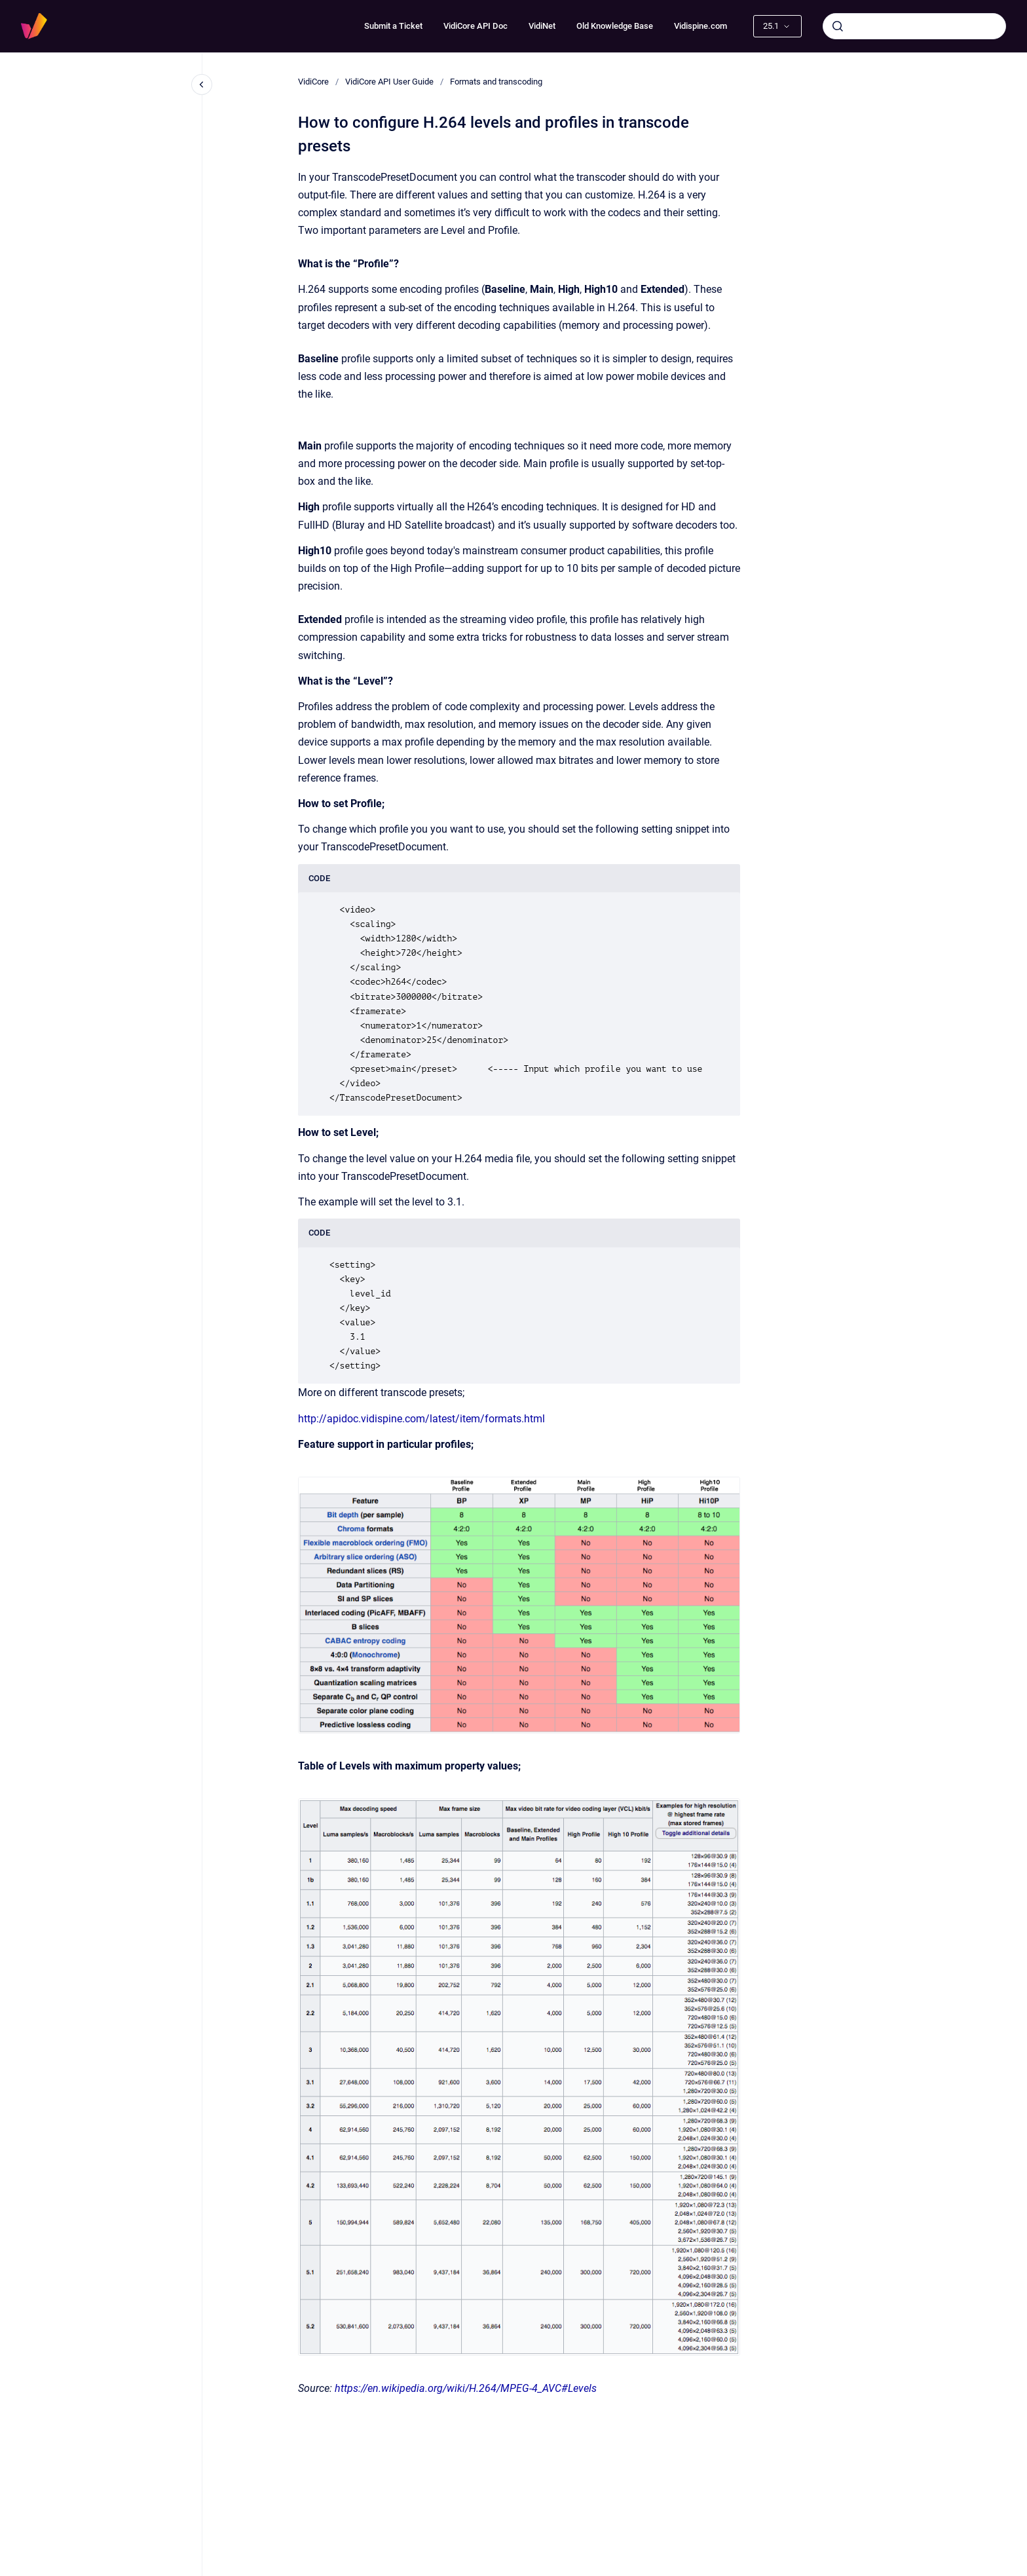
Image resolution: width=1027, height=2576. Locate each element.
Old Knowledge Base (614, 26)
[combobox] (914, 26)
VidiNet (542, 26)
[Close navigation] (201, 84)
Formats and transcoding (496, 81)
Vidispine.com (700, 26)
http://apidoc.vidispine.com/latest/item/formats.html (421, 1418)
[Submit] (837, 26)
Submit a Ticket (393, 26)
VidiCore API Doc (475, 26)
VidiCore (313, 81)
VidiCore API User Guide (389, 81)
